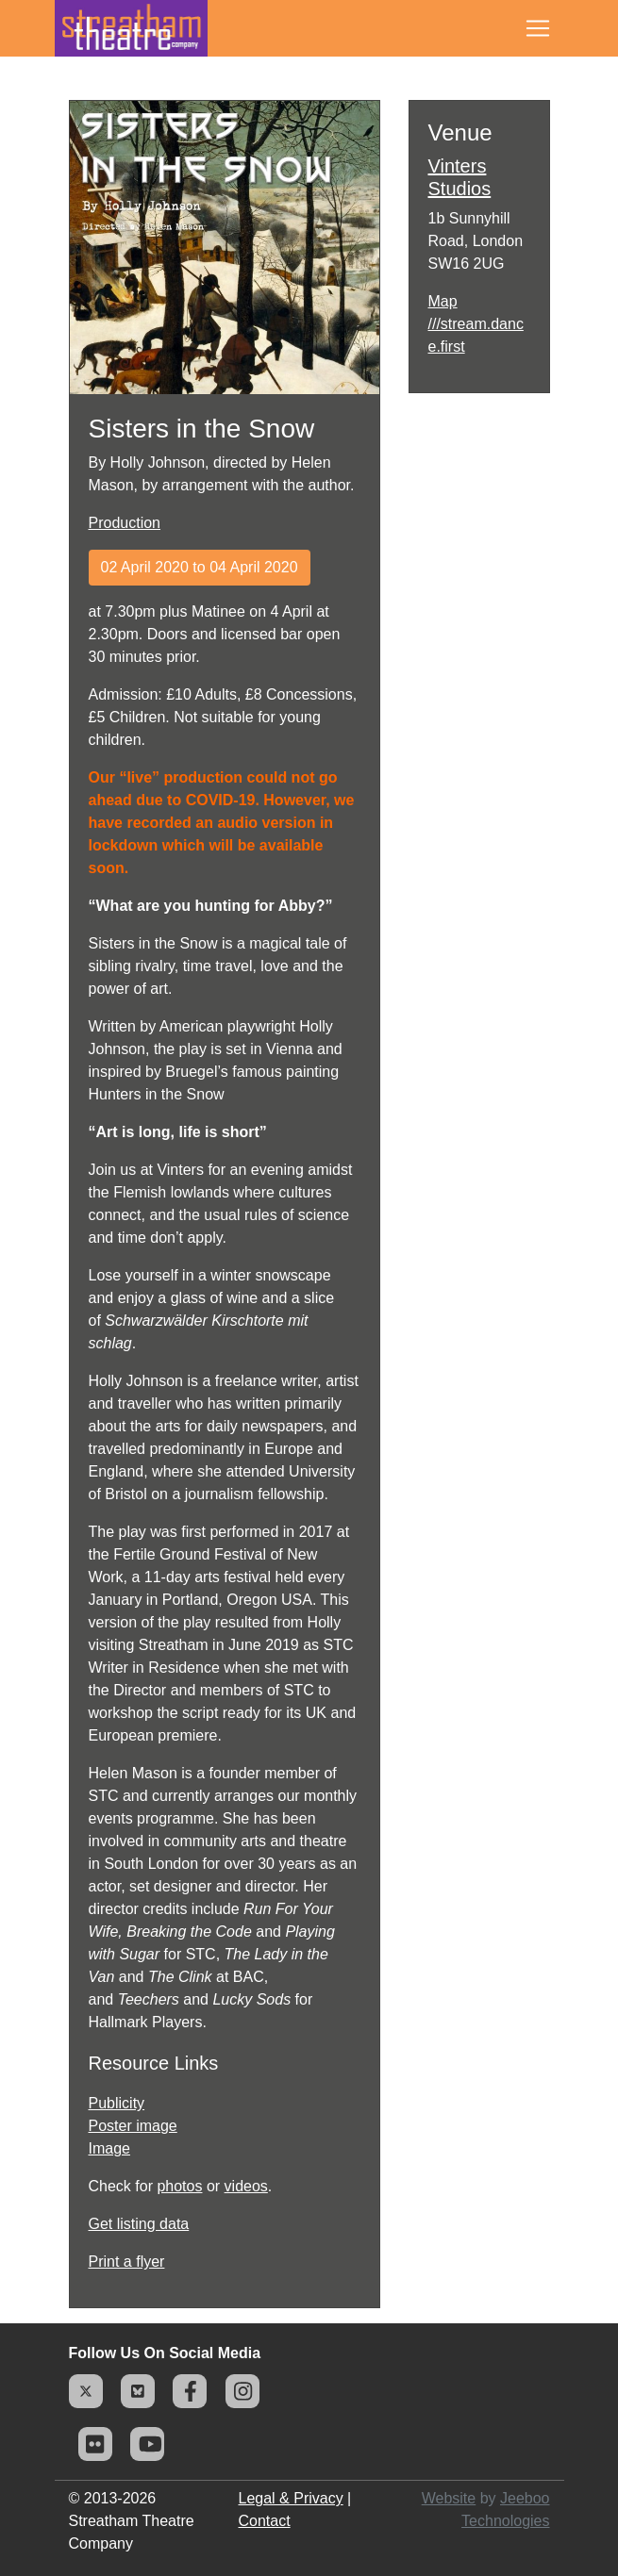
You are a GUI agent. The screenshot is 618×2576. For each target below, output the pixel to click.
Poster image (133, 2126)
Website (449, 2498)
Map (443, 301)
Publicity (117, 2103)
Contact (265, 2521)
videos (246, 2186)
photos (179, 2186)
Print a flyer (127, 2262)
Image (109, 2148)
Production (125, 523)
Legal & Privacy (291, 2498)
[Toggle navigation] (537, 28)
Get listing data (139, 2224)
